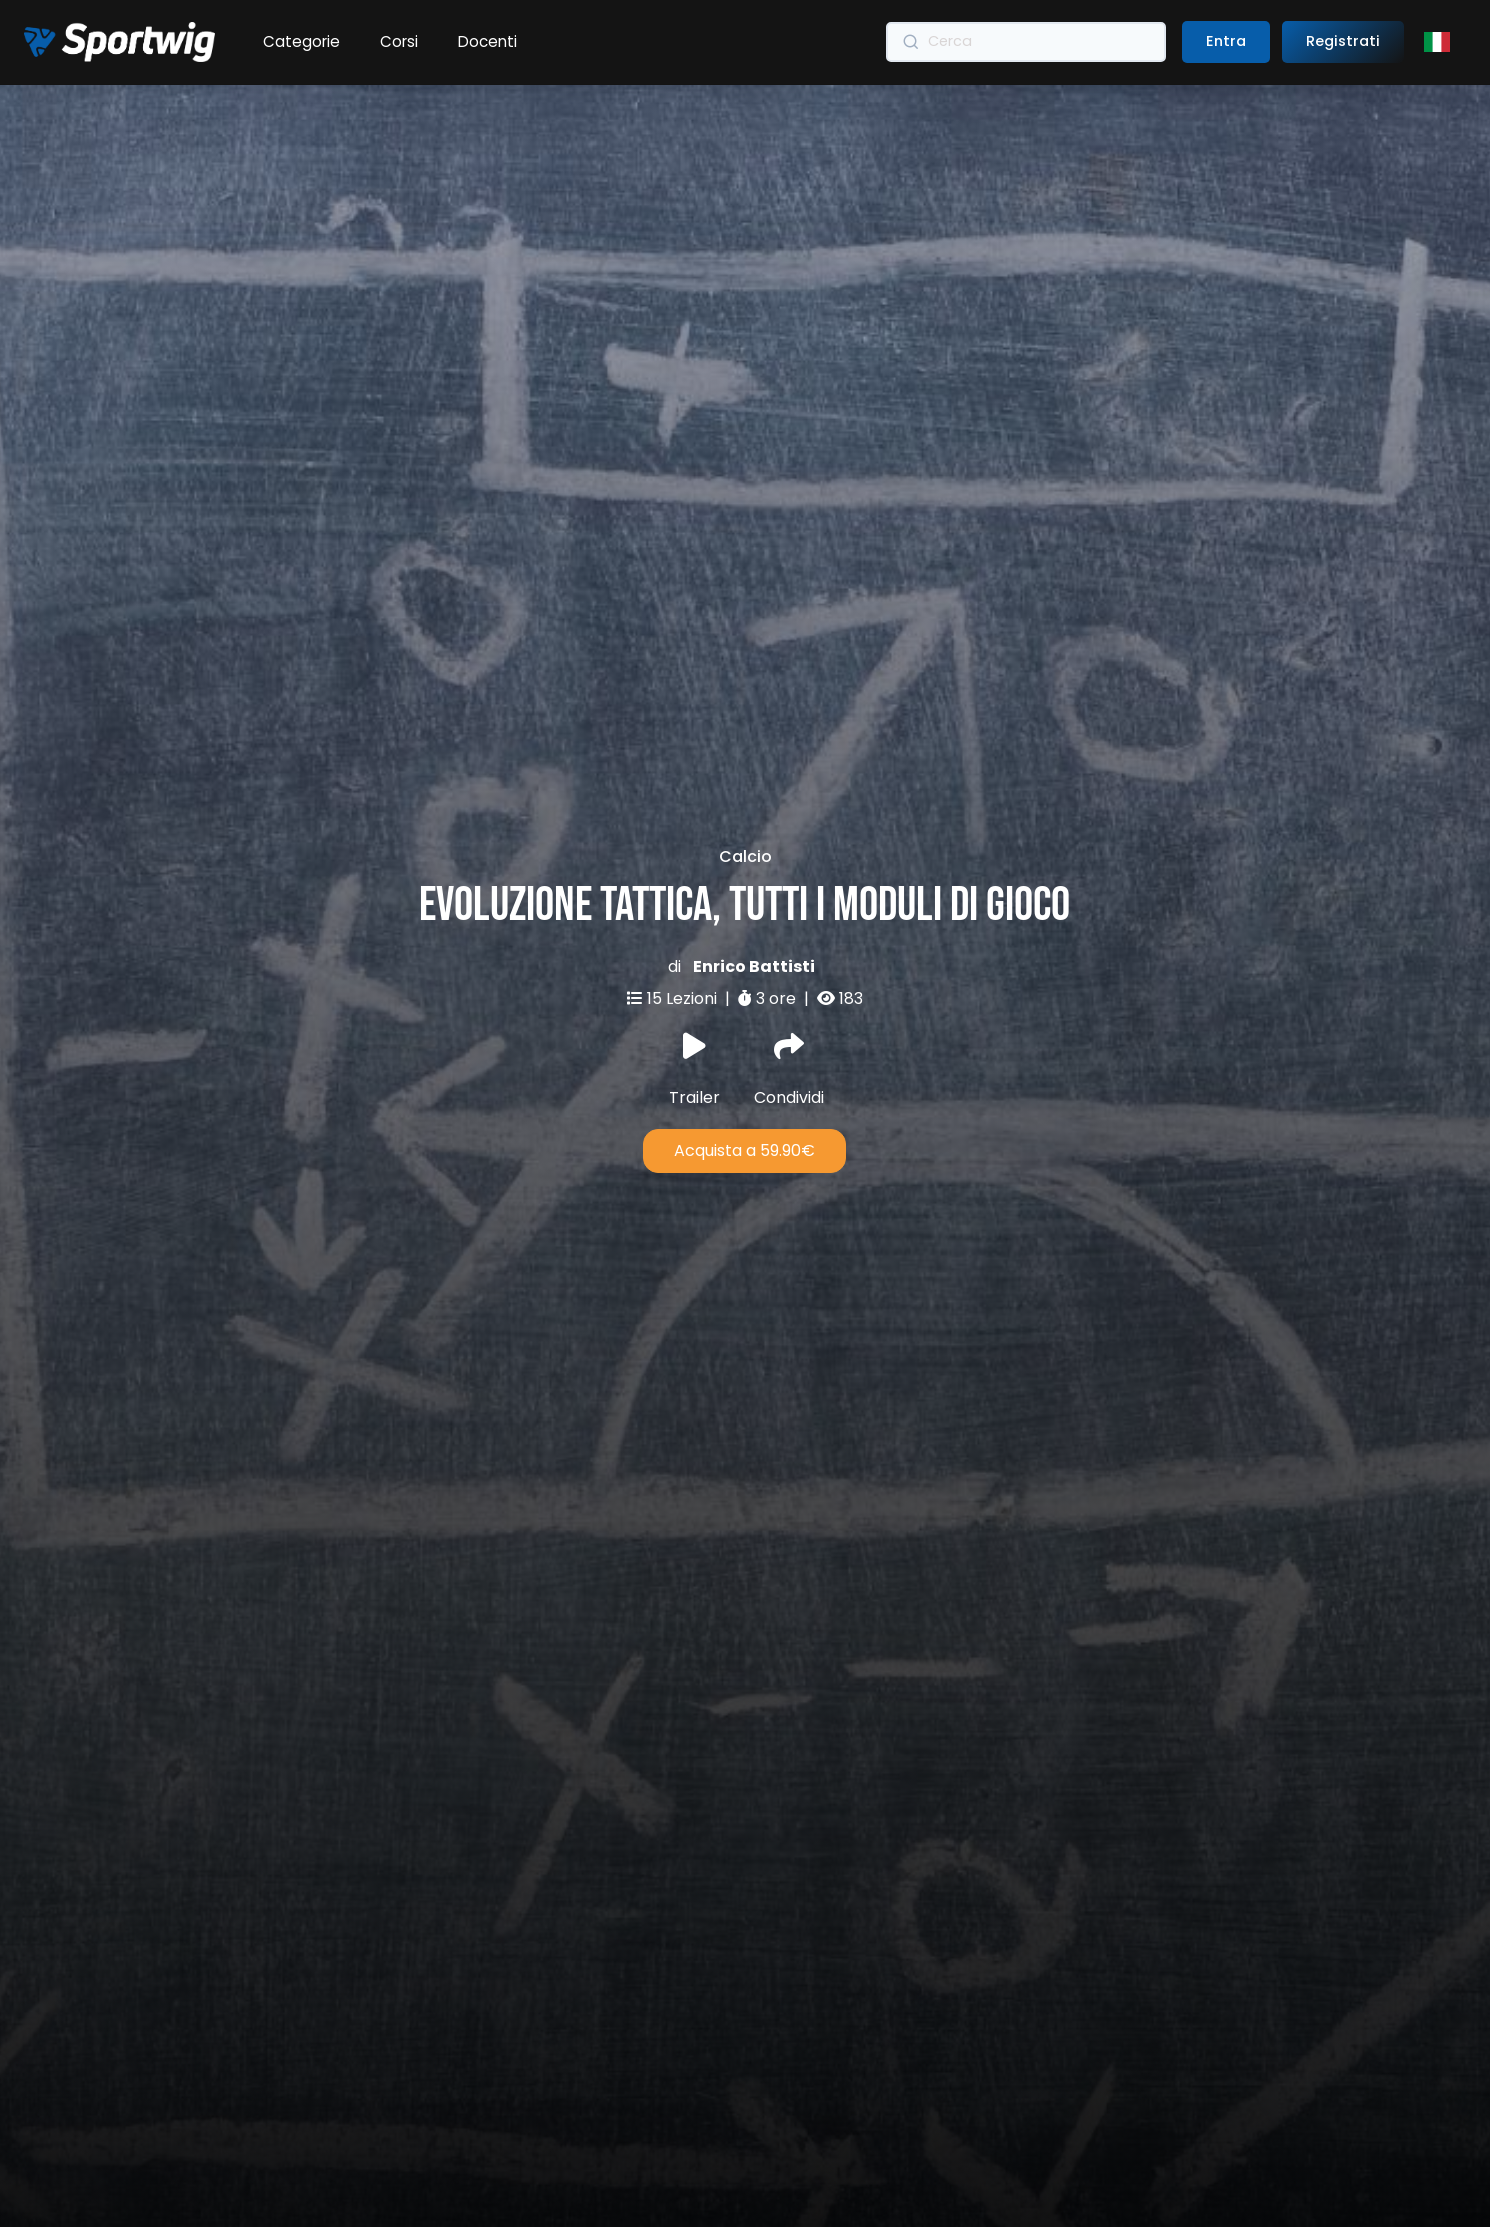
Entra (1226, 41)
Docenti (487, 41)
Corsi (399, 41)
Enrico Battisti (754, 877)
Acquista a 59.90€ (744, 1062)
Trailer (694, 981)
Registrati (1343, 41)
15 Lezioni (684, 909)
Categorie (301, 41)
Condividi (789, 981)
